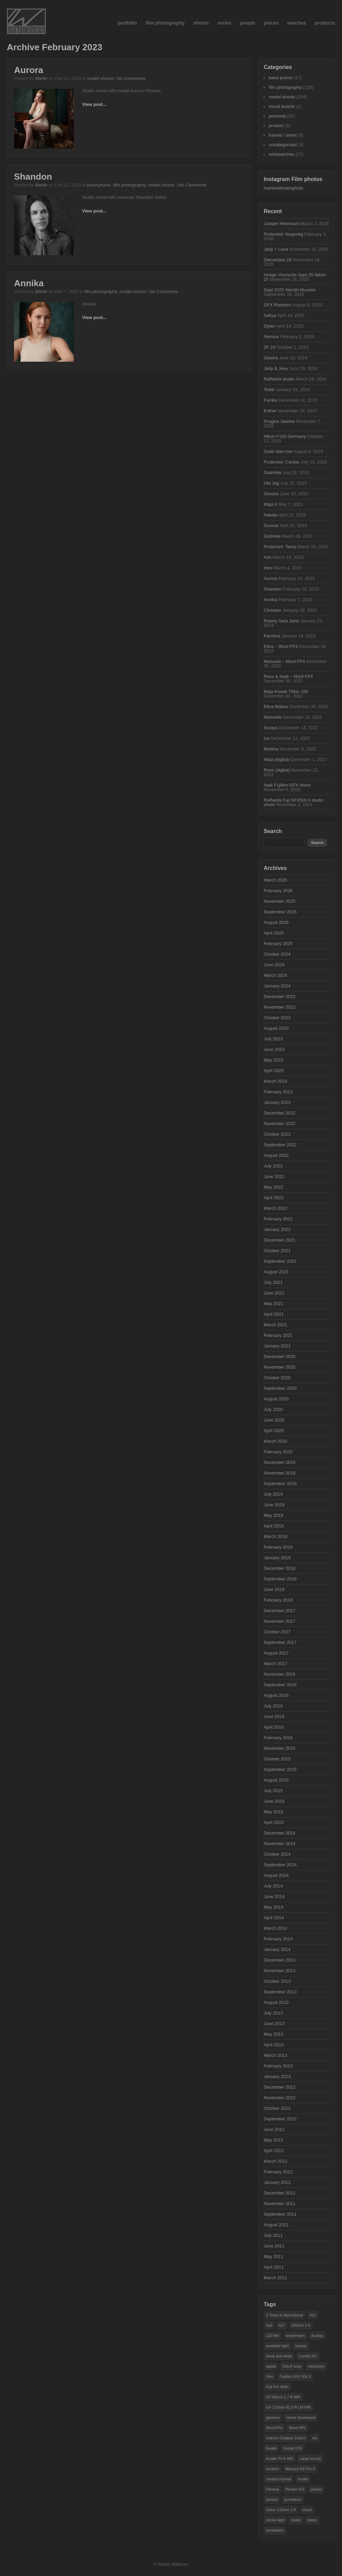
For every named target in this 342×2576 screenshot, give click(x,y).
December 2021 (279, 1240)
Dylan (269, 326)
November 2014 (279, 1843)
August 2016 (276, 1695)
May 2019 (273, 1515)
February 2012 (278, 2171)
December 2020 (279, 1356)
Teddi (269, 389)
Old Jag (271, 483)
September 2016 (280, 1684)
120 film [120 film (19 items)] (272, 2335)
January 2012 (277, 2182)
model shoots (100, 78)
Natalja (270, 514)
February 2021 (278, 1335)
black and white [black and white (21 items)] (279, 2356)
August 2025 (276, 922)
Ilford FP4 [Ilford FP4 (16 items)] (274, 2428)
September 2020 (280, 1388)
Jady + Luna (276, 249)
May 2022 (273, 1187)
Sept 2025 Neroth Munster (290, 289)
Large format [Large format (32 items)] (310, 2458)
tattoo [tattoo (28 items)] (312, 2520)
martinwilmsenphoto (283, 188)
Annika (29, 283)
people (247, 22)
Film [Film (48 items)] (269, 2376)
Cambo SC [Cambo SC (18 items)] (308, 2356)
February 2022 (278, 1218)
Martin (41, 78)
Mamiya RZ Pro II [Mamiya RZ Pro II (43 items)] (300, 2469)
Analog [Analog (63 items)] (317, 2335)
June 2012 (274, 2129)
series (224, 22)
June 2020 (274, 1420)
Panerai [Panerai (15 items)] (272, 2489)
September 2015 (280, 1769)
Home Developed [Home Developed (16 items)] (300, 2417)
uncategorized (283, 144)
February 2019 (278, 1547)
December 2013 (279, 1960)
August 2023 (276, 1028)
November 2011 (279, 2203)
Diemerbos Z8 (278, 259)
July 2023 (273, 1038)
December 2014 (279, 1833)
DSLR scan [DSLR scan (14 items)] (292, 2366)
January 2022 (277, 1229)
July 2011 (273, 2235)
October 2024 (277, 954)
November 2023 (279, 1007)
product (276, 125)
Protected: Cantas (281, 462)
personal (277, 116)
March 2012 (275, 2161)
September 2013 (280, 1991)
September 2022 (280, 1144)
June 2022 (274, 1176)
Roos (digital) (277, 770)
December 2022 (279, 1113)
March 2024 (275, 975)
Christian (272, 610)
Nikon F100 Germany (285, 436)
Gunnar (271, 525)
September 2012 (280, 2118)
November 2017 (279, 1621)
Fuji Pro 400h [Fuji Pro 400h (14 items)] (277, 2387)
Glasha (271, 357)
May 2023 (273, 1060)
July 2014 (273, 1885)
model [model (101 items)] (303, 2479)
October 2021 (277, 1250)
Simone (271, 493)
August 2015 (276, 1780)
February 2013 (278, 2065)
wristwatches (281, 154)
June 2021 (274, 1293)
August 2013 (276, 2002)
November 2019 (279, 1473)
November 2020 (279, 1367)
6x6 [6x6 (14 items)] (269, 2325)
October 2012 (277, 2108)
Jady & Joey (276, 368)
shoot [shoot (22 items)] (307, 2510)
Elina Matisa (276, 706)
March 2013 (275, 2055)
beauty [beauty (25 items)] (301, 2346)
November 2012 (279, 2097)
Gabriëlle (272, 472)
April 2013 (274, 2044)
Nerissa (271, 336)
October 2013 (277, 1981)
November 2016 (279, 1674)
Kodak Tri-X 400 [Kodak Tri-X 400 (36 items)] (279, 2458)
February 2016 (278, 1737)
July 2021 (273, 1282)
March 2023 (275, 1081)
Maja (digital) (276, 759)
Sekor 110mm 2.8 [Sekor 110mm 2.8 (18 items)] (281, 2510)
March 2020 (275, 1441)
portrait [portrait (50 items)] (272, 2499)
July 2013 (273, 2013)
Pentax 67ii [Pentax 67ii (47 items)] (295, 2489)
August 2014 (276, 1875)
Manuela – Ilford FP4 (284, 661)
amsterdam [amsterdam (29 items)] (295, 2335)
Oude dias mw (278, 451)
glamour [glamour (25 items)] (273, 2417)
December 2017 (279, 1610)
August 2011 (276, 2224)
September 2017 (280, 1642)
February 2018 (278, 1600)
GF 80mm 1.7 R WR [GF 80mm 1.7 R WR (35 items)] (283, 2397)
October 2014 (277, 1854)
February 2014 (278, 1938)
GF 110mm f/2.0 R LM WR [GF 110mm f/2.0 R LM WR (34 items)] (288, 2407)
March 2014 (275, 1928)
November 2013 (279, 1970)
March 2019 (275, 1536)
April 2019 (274, 1525)
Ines (268, 567)
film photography (164, 22)
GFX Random (277, 304)
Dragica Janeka (279, 421)
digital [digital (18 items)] (271, 2366)
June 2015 (274, 1801)
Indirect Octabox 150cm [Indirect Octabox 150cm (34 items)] (286, 2438)
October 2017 (277, 1631)
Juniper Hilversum (281, 223)
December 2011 (279, 2193)
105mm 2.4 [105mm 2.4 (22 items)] (300, 2325)
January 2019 (277, 1557)
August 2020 (276, 1398)
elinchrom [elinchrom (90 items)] (316, 2366)
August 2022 (276, 1155)
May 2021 (273, 1303)
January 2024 (277, 985)
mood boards (282, 106)
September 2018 (280, 1578)
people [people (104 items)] (316, 2489)
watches (296, 22)
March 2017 (275, 1663)
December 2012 (279, 2087)
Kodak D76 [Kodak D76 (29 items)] (292, 2448)
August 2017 (276, 1653)
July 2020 (273, 1409)
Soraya (271, 727)
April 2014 (274, 1917)
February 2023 (278, 1091)
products (325, 22)
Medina (271, 748)
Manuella (273, 717)
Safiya (270, 315)
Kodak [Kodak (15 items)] (271, 2448)
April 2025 (274, 933)
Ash (267, 557)
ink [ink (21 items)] (314, 2438)
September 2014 (280, 1864)
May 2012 (273, 2140)
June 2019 (274, 1504)
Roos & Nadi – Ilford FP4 (288, 676)
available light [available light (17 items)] (277, 2346)
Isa (266, 738)
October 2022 (277, 1134)
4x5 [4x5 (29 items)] (313, 2315)
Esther (270, 410)
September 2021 (280, 1261)
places (271, 22)
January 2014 (277, 1949)
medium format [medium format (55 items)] (278, 2479)
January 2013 (277, 2076)
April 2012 (274, 2150)
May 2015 (273, 1811)
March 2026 (275, 880)
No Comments (131, 78)
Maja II (270, 504)
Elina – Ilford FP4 (281, 646)
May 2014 (273, 1907)
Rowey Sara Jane (281, 620)
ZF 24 (269, 347)
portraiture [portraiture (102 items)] (292, 2499)
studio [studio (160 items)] (296, 2520)
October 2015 (277, 1758)
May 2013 (273, 2034)
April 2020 (274, 1430)
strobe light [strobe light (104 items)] (275, 2520)
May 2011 (273, 2256)
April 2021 (274, 1314)
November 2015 (279, 1748)
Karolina (272, 635)
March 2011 (275, 2277)
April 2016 (274, 1727)
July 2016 (273, 1705)
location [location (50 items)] (272, 2469)
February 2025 (278, 943)
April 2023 (274, 1070)
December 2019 (279, 1462)
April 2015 (274, 1822)
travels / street (283, 135)
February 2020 (278, 1451)
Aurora (28, 70)
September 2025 (280, 911)
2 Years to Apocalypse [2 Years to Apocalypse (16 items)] (284, 2315)
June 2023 (274, 1049)
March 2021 (275, 1324)
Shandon (33, 176)
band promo (98, 185)
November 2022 (279, 1123)
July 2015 (273, 1790)
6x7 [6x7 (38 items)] (282, 2325)
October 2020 (277, 1377)
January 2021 (277, 1345)
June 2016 (274, 1716)
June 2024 (274, 964)
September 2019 (280, 1483)
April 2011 (274, 2267)
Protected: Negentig (283, 234)
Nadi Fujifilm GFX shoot (287, 785)
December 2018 (279, 1568)
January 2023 (277, 1102)
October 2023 (277, 1017)
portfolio (127, 22)
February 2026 (278, 890)
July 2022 (273, 1165)
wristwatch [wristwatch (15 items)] (275, 2530)
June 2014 (274, 1896)
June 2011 (274, 2245)
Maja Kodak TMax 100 (286, 691)
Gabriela (272, 536)
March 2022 (275, 1208)
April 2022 (274, 1197)
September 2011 (280, 2214)
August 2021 (276, 1271)
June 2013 (274, 2023)
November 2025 (279, 901)
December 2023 (279, 996)
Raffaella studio (279, 379)
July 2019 (273, 1494)
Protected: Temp (280, 546)
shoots (201, 22)
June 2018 (274, 1589)
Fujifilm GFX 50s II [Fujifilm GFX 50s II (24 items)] (295, 2376)
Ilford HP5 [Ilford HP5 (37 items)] (297, 2428)
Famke (270, 400)
